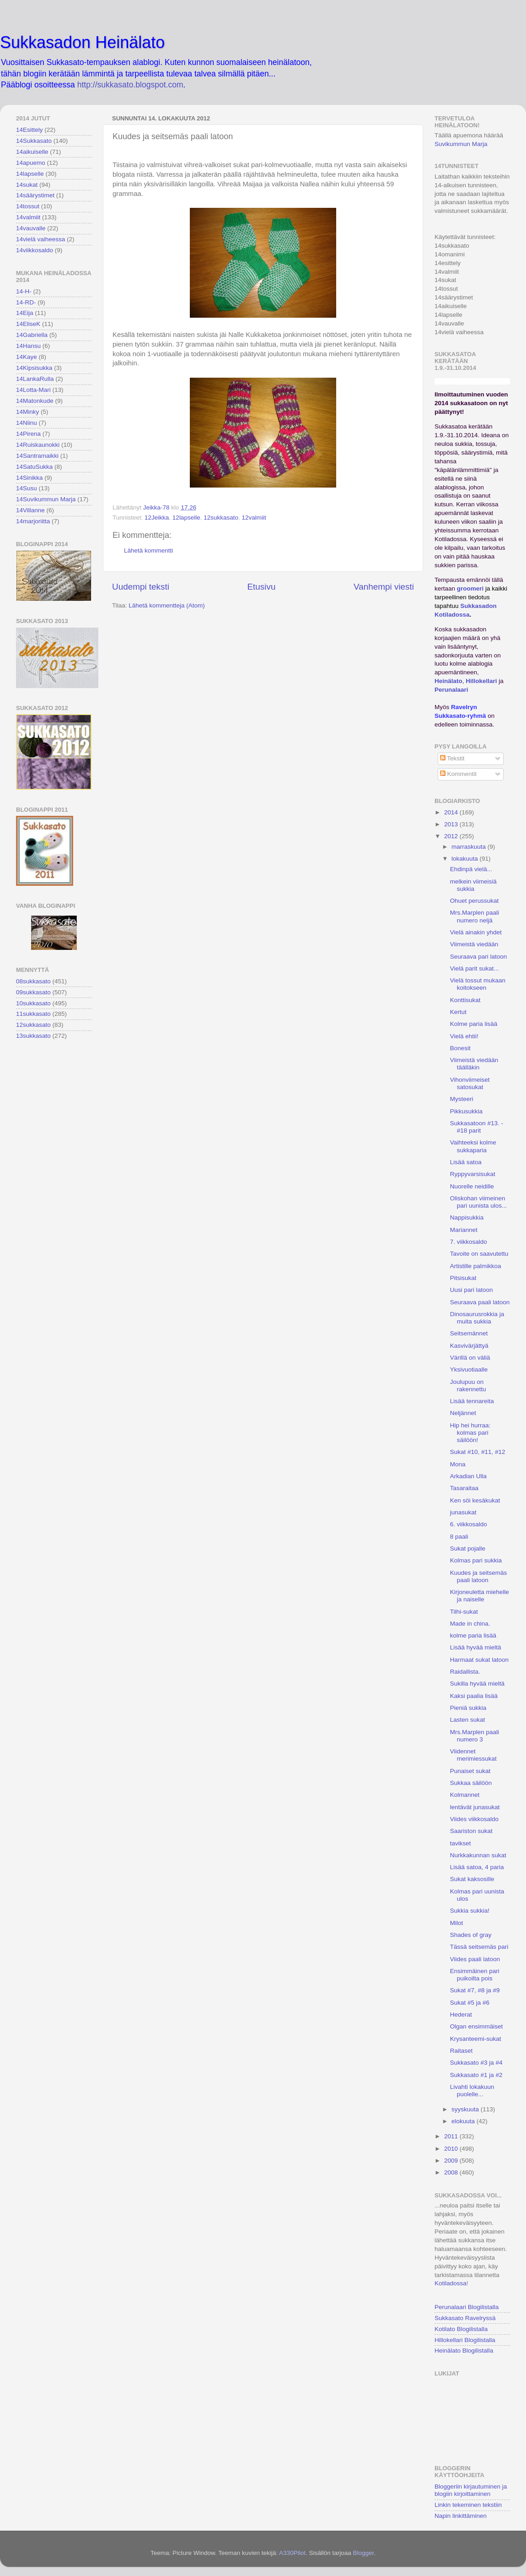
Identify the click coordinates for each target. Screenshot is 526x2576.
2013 (452, 824)
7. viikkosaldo (468, 1241)
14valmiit (28, 217)
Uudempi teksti (140, 586)
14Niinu (26, 422)
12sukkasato (221, 517)
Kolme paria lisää (474, 1023)
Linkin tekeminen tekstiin (468, 2504)
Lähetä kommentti (148, 550)
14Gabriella (32, 334)
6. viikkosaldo (468, 1524)
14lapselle (30, 173)
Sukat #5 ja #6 (469, 2002)
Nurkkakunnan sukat (478, 1855)
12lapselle (186, 517)
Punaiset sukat (470, 1771)
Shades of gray (471, 1934)
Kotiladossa (451, 2283)
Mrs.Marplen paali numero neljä (474, 916)
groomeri (470, 588)
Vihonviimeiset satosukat (470, 1083)
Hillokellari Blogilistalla (465, 2340)
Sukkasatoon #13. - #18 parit (476, 1127)
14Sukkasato (34, 140)
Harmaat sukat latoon (479, 1659)
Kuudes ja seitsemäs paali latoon (478, 1576)
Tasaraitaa (464, 1488)
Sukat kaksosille (472, 1879)
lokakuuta (465, 858)
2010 (452, 2148)
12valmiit (254, 517)
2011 (452, 2136)
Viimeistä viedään (474, 944)
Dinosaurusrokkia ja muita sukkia (477, 1318)
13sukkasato (33, 1035)
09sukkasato (33, 992)
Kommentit (458, 773)
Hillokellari (481, 681)
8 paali (459, 1536)
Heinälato (448, 681)
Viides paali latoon (475, 1959)
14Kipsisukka (34, 367)
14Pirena (28, 433)
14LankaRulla (35, 378)
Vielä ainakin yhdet (476, 932)
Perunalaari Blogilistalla (467, 2307)
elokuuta (464, 2121)
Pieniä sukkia (468, 1707)
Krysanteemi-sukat (475, 2038)
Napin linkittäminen (461, 2515)
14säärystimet (35, 195)
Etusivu (261, 586)
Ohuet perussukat (474, 900)
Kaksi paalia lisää (474, 1695)
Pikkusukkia (466, 1111)
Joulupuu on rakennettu (468, 1385)
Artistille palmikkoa (475, 1266)
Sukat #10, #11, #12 (477, 1451)
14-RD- (26, 302)
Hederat (461, 2014)
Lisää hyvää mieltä (475, 1647)
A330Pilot (292, 2552)
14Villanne (30, 510)
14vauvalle (31, 228)
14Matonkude (35, 400)
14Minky (27, 411)
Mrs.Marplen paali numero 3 (474, 1736)
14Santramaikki (37, 455)
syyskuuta (466, 2109)
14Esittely (29, 129)
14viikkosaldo (34, 250)
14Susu (26, 488)
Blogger (363, 2552)
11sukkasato (33, 1013)
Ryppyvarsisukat (472, 1174)
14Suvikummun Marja (46, 499)
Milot (456, 1923)
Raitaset (461, 2050)
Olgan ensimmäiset (476, 2026)
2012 (452, 836)
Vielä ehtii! (464, 1036)
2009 (452, 2160)
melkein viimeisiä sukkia (473, 885)
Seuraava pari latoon (478, 956)
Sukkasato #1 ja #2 (476, 2075)
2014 (452, 812)
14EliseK (28, 323)
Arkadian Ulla (468, 1476)
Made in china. (470, 1623)
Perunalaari (451, 689)
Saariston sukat (471, 1831)
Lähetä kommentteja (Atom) (167, 605)
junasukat (463, 1512)
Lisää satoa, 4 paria (477, 1867)
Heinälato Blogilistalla (464, 2350)
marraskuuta (469, 846)
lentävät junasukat (475, 1807)
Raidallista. (465, 1671)
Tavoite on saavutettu (479, 1253)
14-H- (24, 291)
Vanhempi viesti (384, 586)
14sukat (27, 184)
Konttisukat (465, 1000)
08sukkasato (33, 981)
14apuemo (30, 162)
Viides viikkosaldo (474, 1819)
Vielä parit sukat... (474, 968)
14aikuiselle (32, 151)
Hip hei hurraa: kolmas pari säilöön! (470, 1432)
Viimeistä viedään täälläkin (474, 1064)
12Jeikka (157, 517)
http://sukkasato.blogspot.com (130, 84)
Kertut (458, 1012)
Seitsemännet (469, 1333)
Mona (458, 1464)
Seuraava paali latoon (480, 1302)
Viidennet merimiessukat (473, 1755)
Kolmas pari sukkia (476, 1560)
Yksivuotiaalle (469, 1369)
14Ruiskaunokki (37, 444)
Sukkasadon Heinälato (82, 42)
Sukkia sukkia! (469, 1910)
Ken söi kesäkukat (475, 1500)
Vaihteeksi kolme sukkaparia (473, 1146)
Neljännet (463, 1413)
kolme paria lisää (473, 1635)
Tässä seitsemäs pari (479, 1946)
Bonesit (460, 1048)
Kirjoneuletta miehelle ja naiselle (479, 1596)
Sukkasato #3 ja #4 (476, 2062)
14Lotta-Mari (33, 389)
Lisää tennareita (472, 1401)
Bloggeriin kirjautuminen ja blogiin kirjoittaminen (471, 2490)
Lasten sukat (467, 1719)
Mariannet (464, 1229)
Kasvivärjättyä (469, 1345)
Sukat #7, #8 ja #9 (475, 1990)
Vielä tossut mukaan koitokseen (477, 984)
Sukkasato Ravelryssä (465, 2318)
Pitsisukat (463, 1277)
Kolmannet (465, 1794)
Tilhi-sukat (464, 1611)
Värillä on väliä (470, 1357)
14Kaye (26, 356)
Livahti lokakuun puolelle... (472, 2090)
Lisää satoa (466, 1162)
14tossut (27, 206)
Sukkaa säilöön (471, 1782)
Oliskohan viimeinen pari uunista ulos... (478, 1202)
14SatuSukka (34, 466)
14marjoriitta (33, 521)
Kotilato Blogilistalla (461, 2329)
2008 (452, 2172)
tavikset (460, 1843)
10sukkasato (33, 1003)
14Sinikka (29, 477)
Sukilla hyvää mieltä (477, 1683)
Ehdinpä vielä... (471, 869)
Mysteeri (461, 1098)
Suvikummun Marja (461, 144)
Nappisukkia (467, 1217)
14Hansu (28, 345)
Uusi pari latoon (471, 1289)
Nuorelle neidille (472, 1186)
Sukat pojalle (467, 1548)
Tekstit (452, 758)
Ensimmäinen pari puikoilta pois (474, 1975)
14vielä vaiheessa (40, 239)
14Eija (24, 312)
